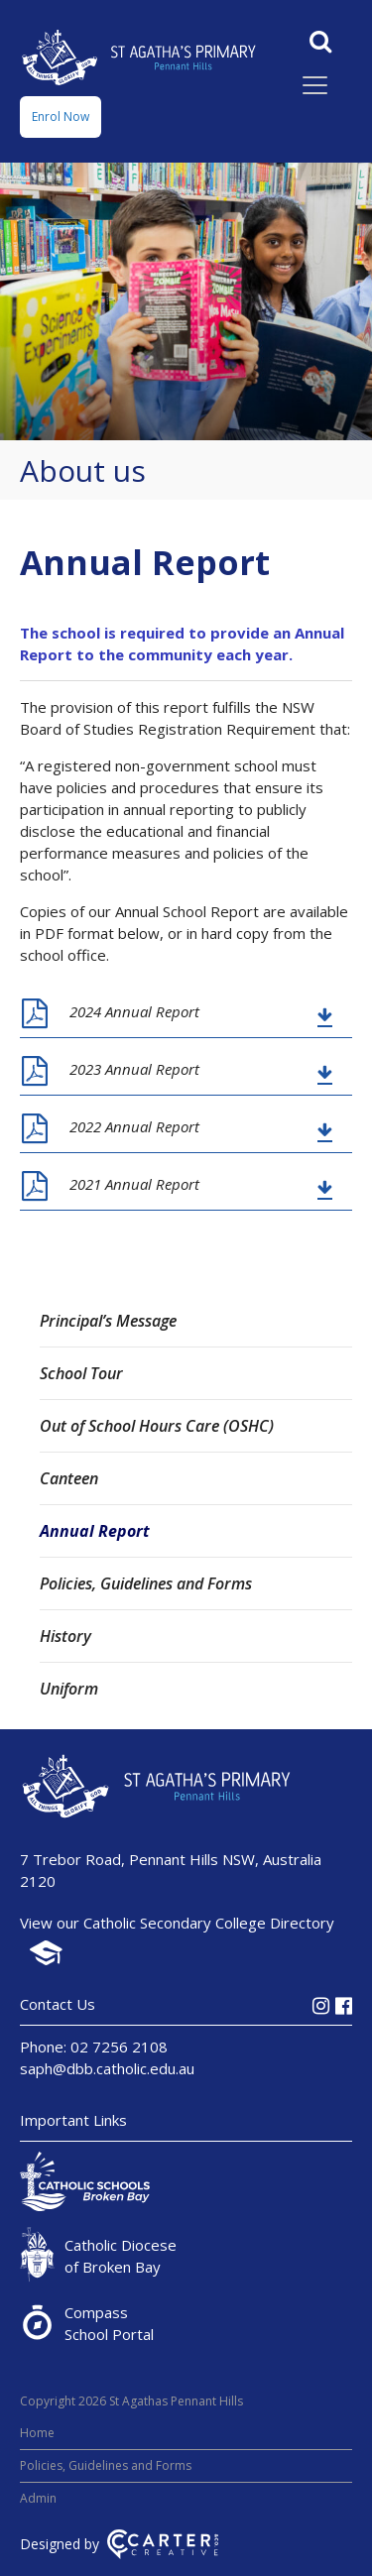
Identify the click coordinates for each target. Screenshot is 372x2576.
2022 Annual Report (134, 1126)
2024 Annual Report (134, 1011)
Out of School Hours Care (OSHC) (157, 1426)
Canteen (69, 1478)
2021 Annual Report (134, 1184)
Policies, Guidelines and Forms (146, 1583)
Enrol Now (60, 116)
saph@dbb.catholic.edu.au (107, 2068)
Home (37, 2432)
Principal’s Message (108, 1321)
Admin (38, 2498)
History (65, 1636)
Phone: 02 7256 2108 (94, 2046)
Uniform (69, 1688)
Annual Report (95, 1531)
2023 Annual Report (134, 1069)
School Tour (81, 1373)
